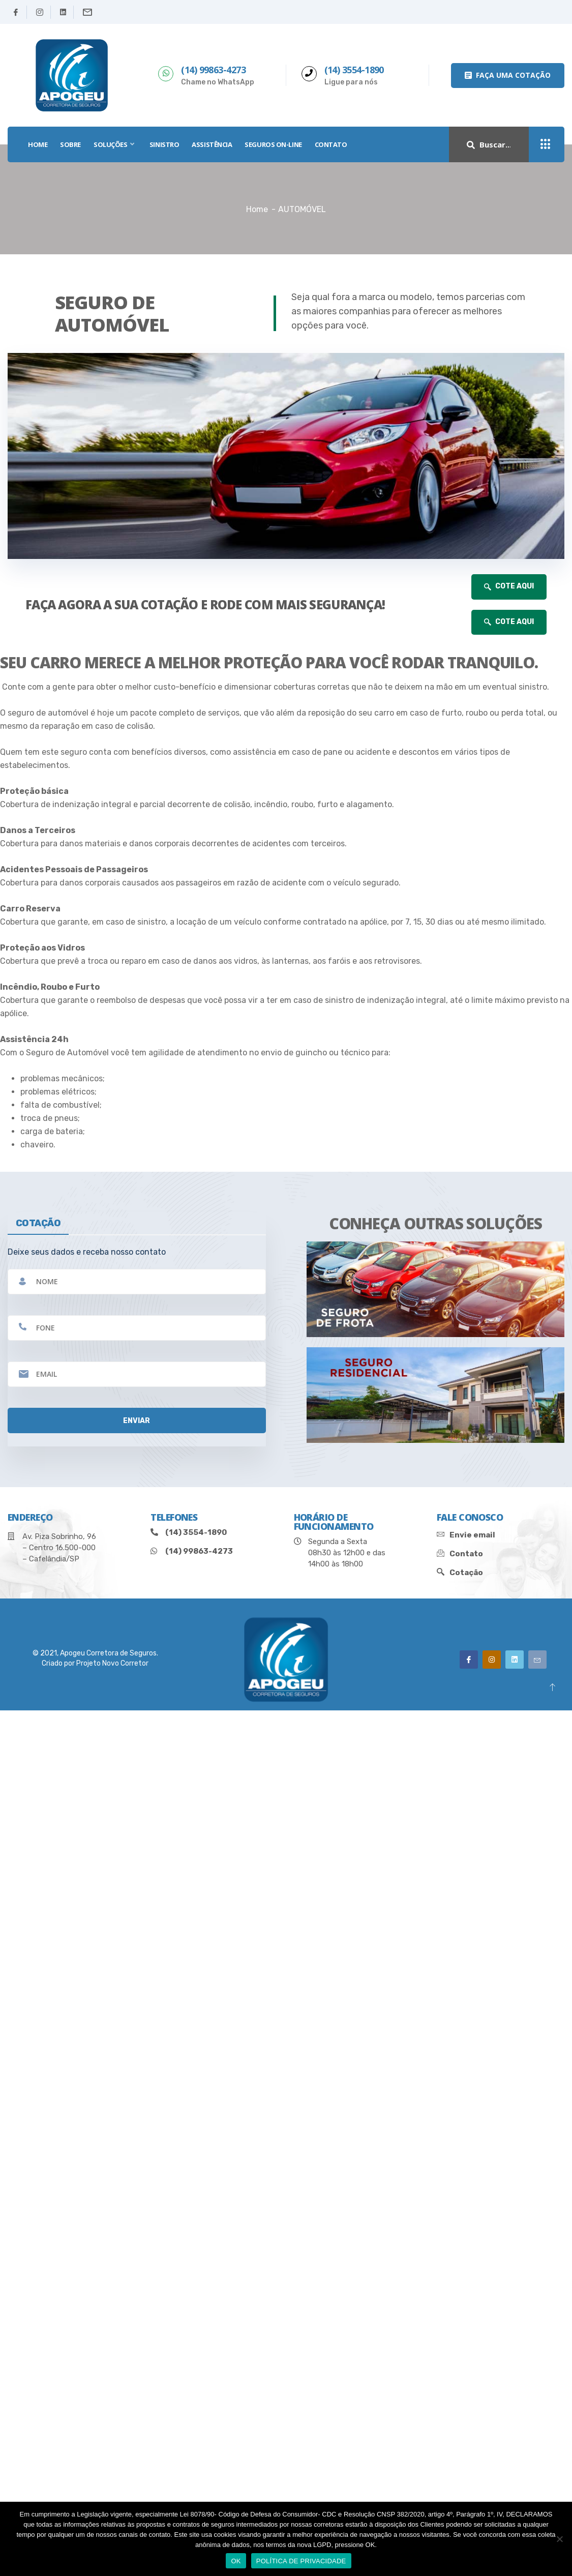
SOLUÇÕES (115, 144)
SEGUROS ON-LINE (273, 144)
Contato (331, 144)
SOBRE (70, 144)
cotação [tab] (38, 1223)
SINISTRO (164, 144)
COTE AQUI (509, 586)
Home (257, 209)
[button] (507, 75)
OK (235, 2561)
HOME (37, 144)
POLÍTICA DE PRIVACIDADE (301, 2561)
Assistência (212, 144)
